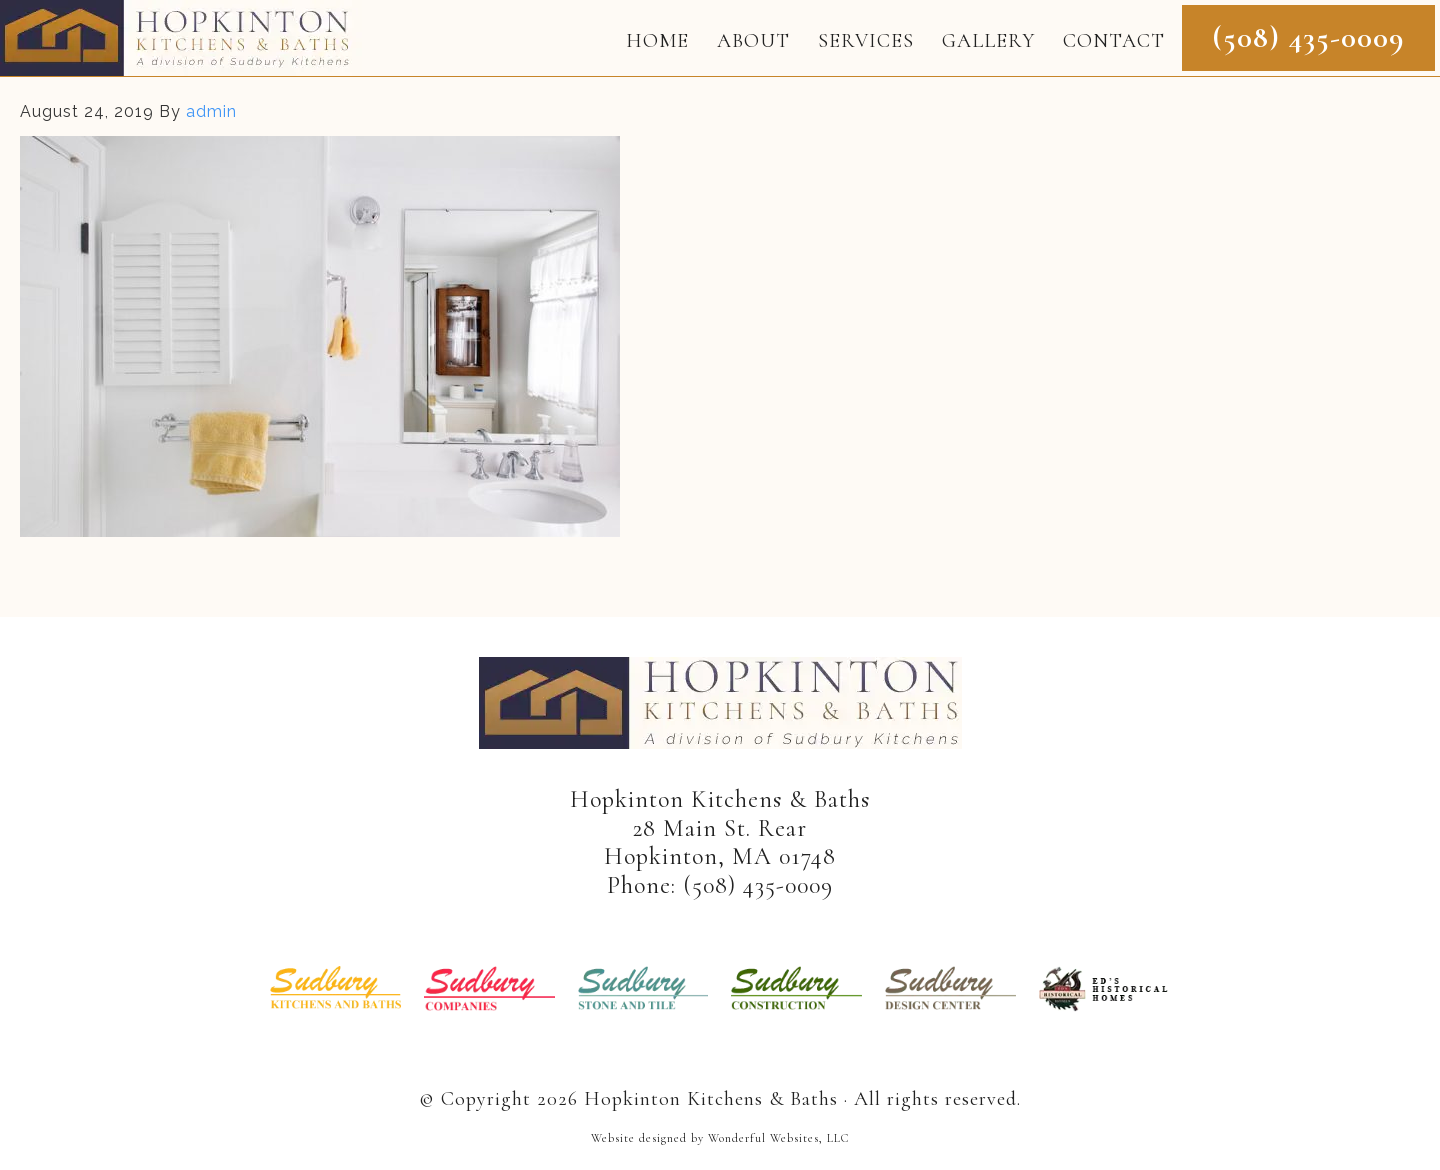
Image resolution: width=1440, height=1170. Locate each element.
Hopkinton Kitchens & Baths (181, 38)
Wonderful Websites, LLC (778, 1138)
